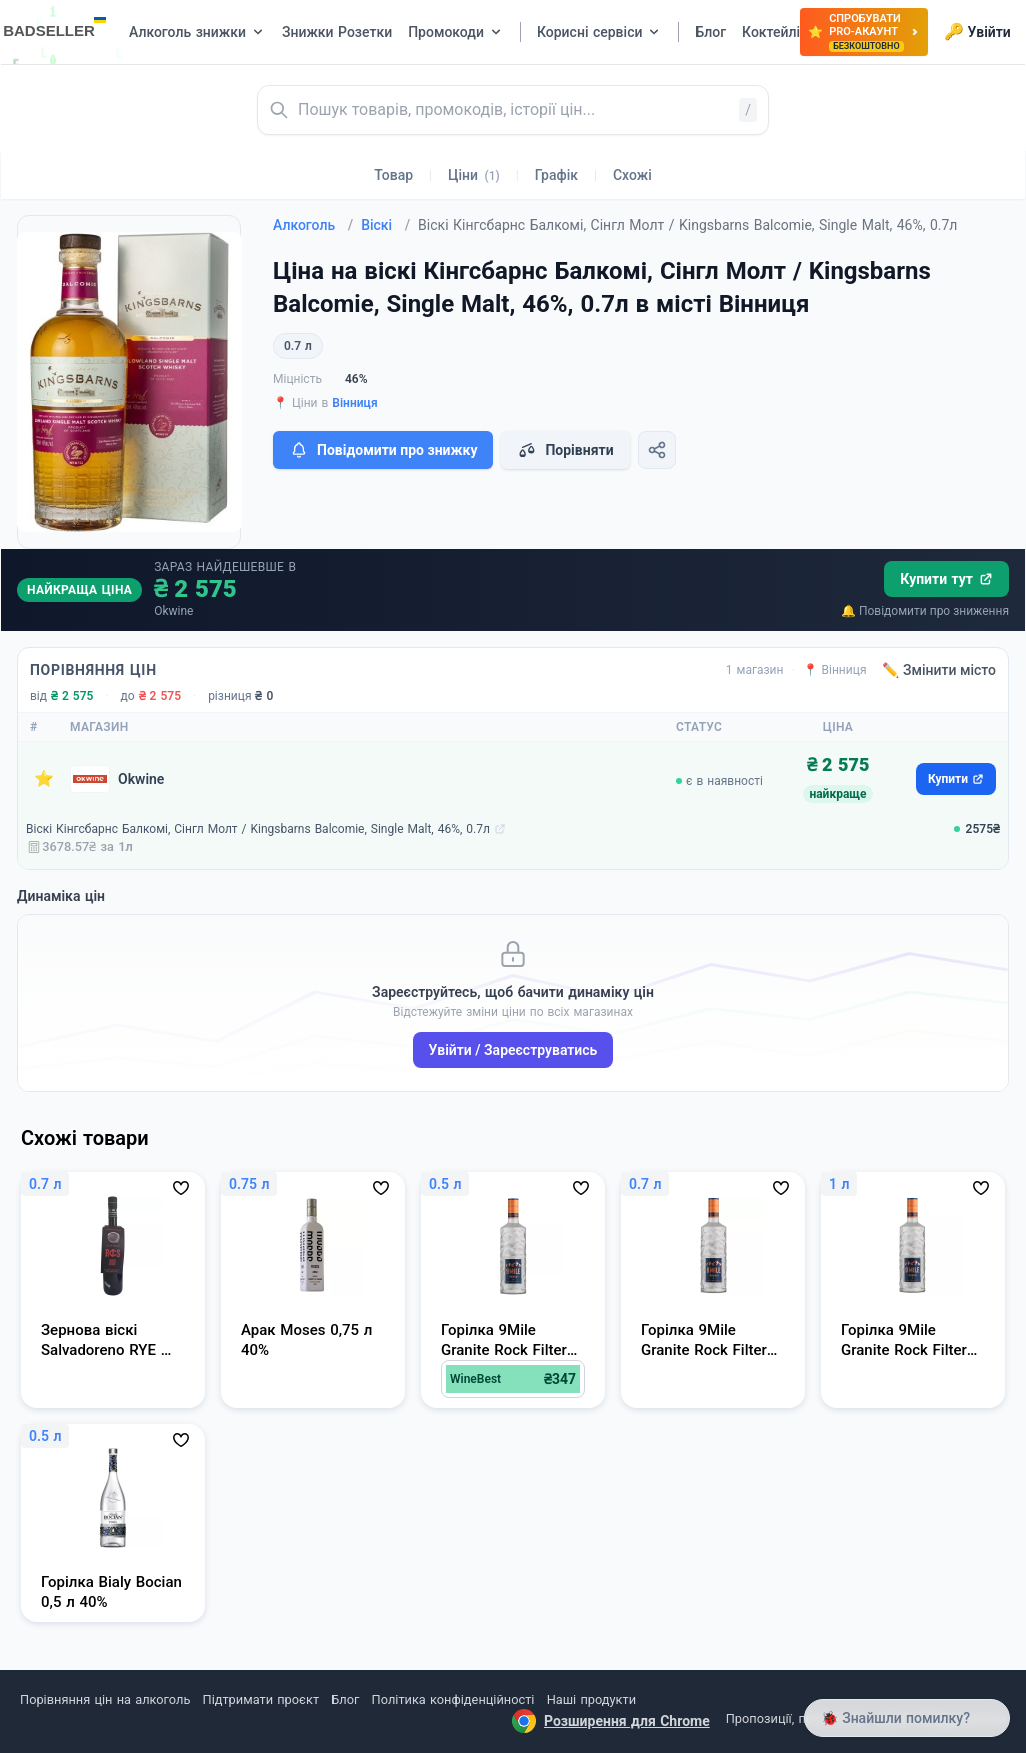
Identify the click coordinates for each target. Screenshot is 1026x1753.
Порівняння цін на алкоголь (105, 1699)
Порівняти (565, 450)
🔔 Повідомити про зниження (925, 611)
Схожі (632, 175)
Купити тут (946, 579)
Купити (956, 779)
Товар (393, 175)
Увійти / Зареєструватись (513, 1050)
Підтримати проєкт (261, 1699)
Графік (556, 175)
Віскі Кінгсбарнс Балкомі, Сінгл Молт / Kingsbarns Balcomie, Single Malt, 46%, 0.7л (258, 829)
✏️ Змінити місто (939, 670)
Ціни (474, 175)
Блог (345, 1699)
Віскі (385, 225)
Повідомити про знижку (383, 450)
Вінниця (354, 403)
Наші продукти (591, 1699)
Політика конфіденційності (453, 1699)
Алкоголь (313, 225)
